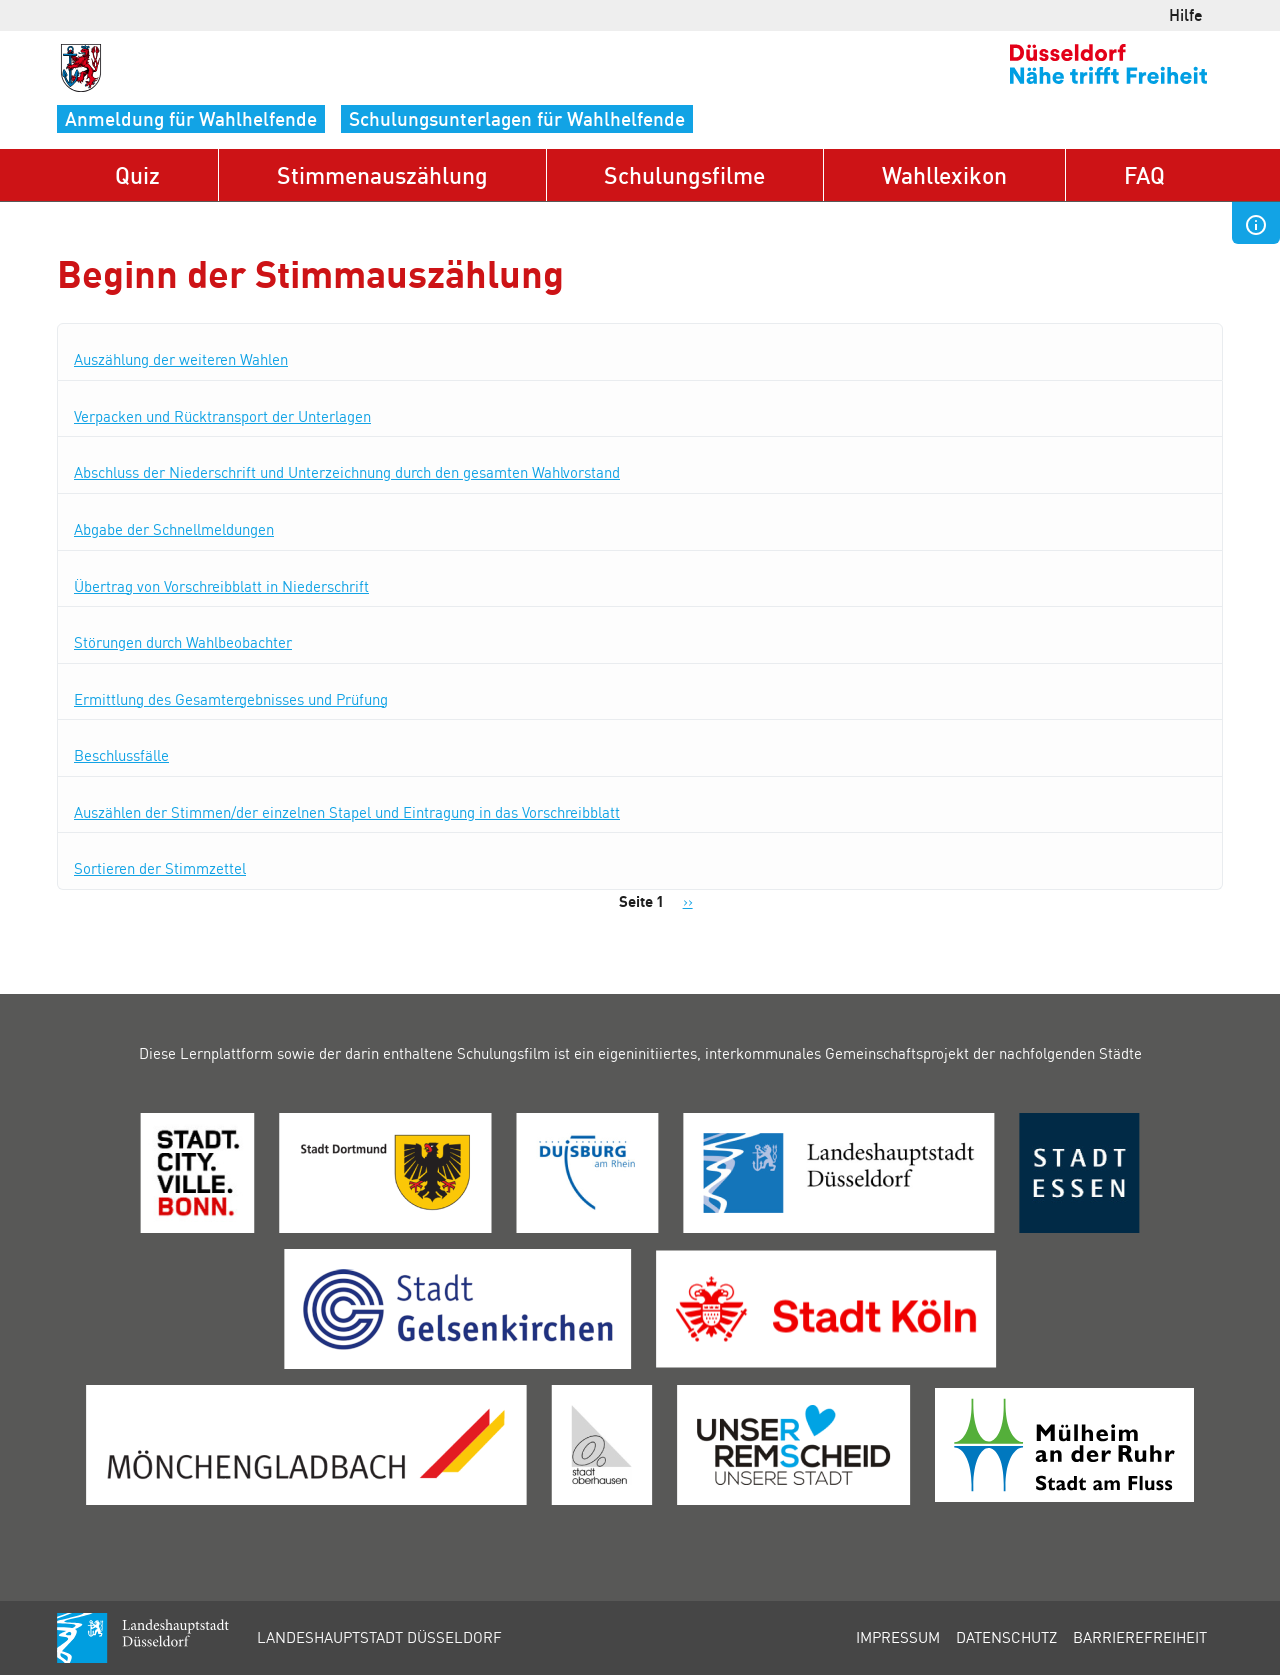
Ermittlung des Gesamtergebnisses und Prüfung (231, 699)
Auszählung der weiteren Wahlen (181, 359)
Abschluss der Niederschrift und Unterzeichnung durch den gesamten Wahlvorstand (347, 472)
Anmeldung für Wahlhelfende (191, 118)
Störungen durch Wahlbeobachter (183, 642)
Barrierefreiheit (1140, 1637)
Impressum (898, 1637)
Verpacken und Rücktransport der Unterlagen (222, 416)
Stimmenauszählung (382, 174)
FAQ (1144, 174)
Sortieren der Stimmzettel (160, 868)
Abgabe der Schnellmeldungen (174, 529)
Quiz (137, 174)
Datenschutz (1006, 1637)
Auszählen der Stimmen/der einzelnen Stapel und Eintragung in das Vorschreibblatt (347, 812)
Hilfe (1186, 14)
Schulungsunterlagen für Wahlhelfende (517, 118)
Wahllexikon (944, 174)
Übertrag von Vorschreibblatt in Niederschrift (221, 586)
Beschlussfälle (121, 755)
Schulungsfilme (684, 174)
